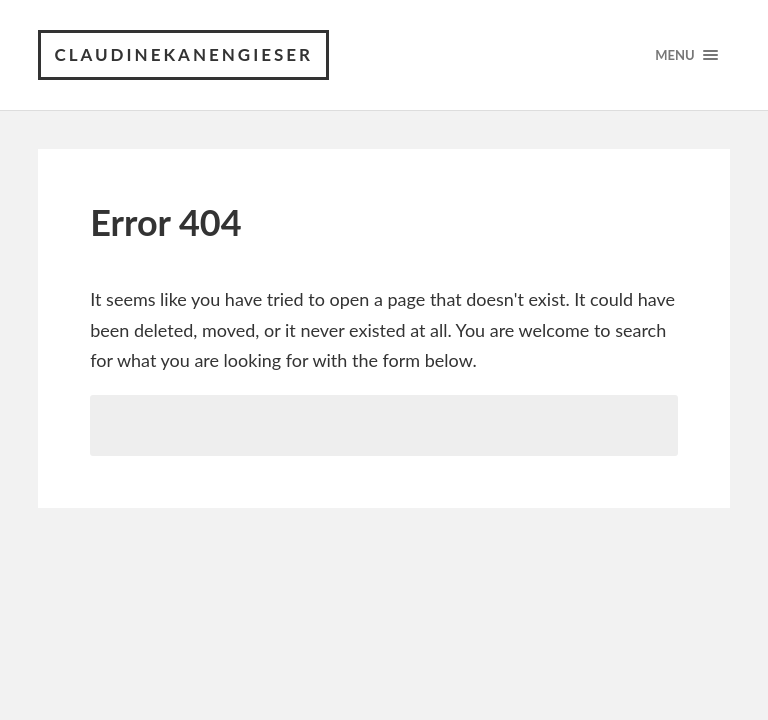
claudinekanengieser (183, 54)
